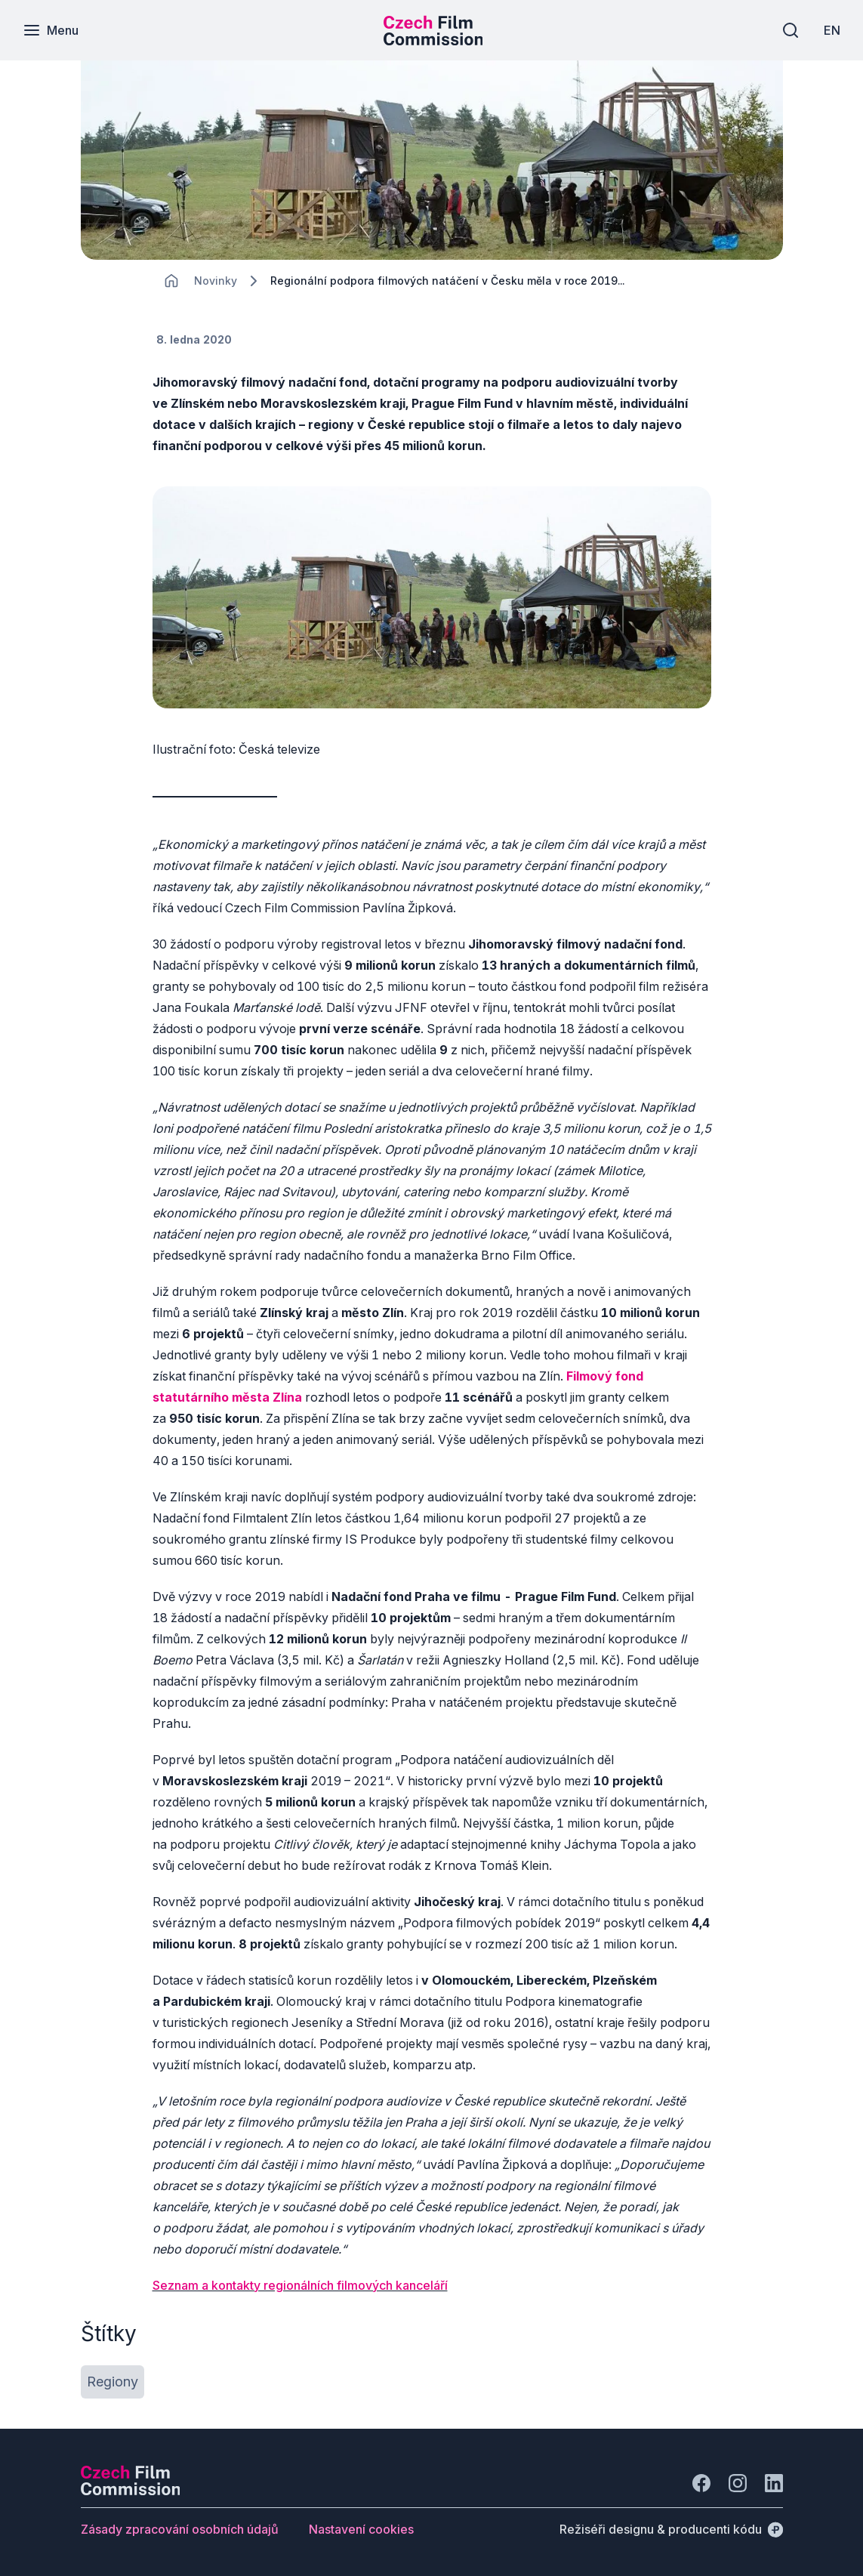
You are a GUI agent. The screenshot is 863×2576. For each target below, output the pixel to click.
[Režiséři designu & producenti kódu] (671, 2529)
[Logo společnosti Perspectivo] (130, 2490)
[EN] (832, 30)
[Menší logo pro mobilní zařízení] (433, 40)
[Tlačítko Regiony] (112, 2381)
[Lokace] (215, 280)
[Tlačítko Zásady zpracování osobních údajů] (180, 2529)
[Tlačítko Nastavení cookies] (361, 2529)
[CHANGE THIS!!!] (171, 281)
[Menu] (51, 30)
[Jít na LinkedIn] (774, 2483)
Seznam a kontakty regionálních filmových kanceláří (300, 2285)
